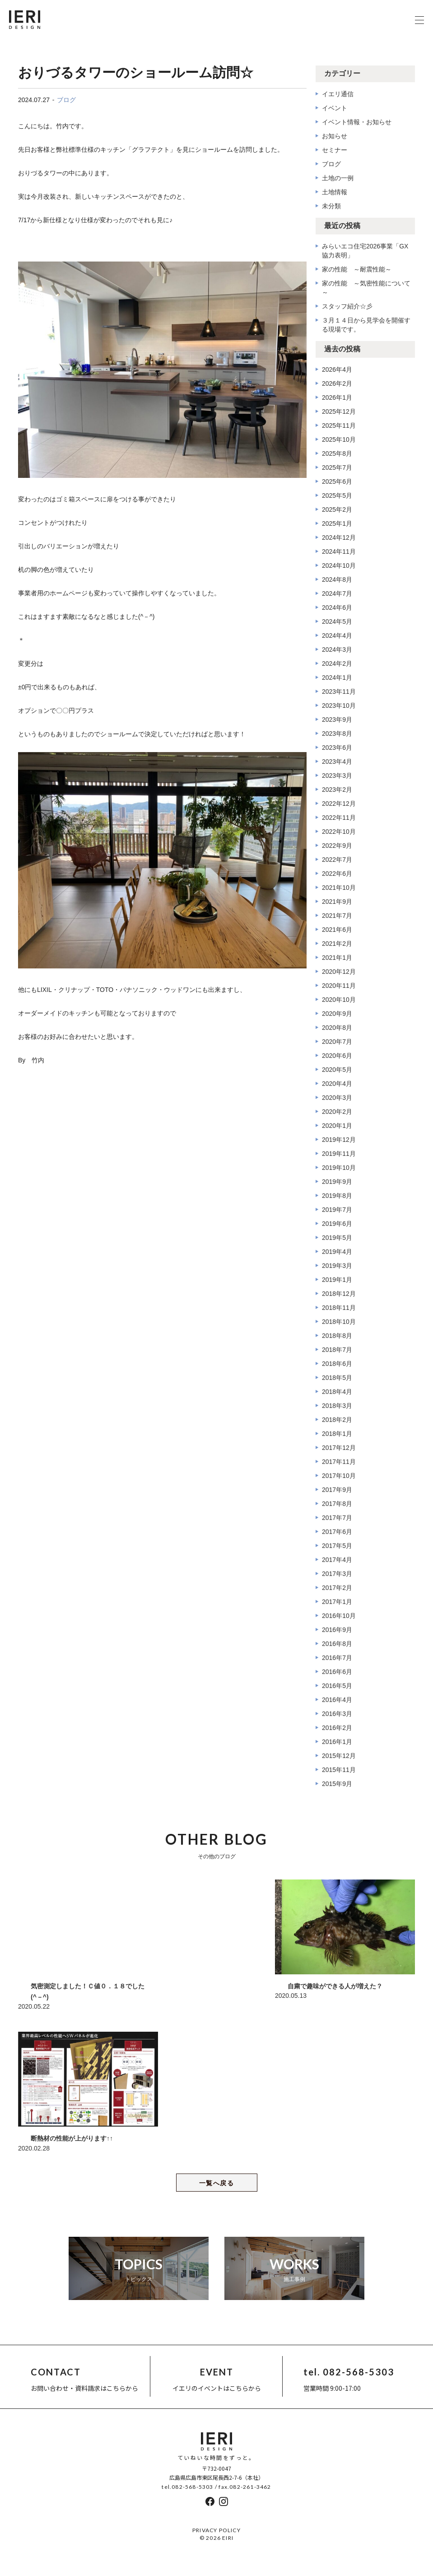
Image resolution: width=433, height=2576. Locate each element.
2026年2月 (337, 383)
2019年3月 (337, 1265)
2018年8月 (337, 1335)
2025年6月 (337, 481)
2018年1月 (337, 1433)
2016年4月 (337, 1699)
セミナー (334, 150)
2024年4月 (337, 635)
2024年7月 (337, 593)
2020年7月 (337, 1041)
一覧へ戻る (216, 2183)
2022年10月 (339, 831)
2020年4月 (337, 1083)
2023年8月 (337, 733)
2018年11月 (339, 1307)
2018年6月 (337, 1363)
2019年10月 (339, 1167)
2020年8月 (337, 1027)
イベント (334, 108)
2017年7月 (337, 1517)
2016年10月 (339, 1615)
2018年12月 (339, 1293)
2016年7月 (337, 1657)
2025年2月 (337, 509)
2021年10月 (339, 887)
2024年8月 (337, 579)
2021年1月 (337, 957)
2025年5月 (337, 495)
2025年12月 (339, 411)
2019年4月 (337, 1251)
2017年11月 (339, 1461)
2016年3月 (337, 1713)
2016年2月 (337, 1727)
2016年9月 (337, 1629)
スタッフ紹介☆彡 (347, 306)
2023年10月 (339, 705)
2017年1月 (337, 1601)
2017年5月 (337, 1545)
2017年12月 (339, 1447)
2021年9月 (337, 901)
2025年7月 (337, 467)
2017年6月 (337, 1531)
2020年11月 (339, 985)
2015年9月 (337, 1783)
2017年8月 (337, 1503)
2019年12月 (339, 1139)
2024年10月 (339, 565)
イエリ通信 (338, 94)
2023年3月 (337, 775)
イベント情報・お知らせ (356, 122)
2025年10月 (339, 439)
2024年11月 (339, 551)
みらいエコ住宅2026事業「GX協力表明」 (365, 251)
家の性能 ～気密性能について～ (366, 288)
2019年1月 (337, 1279)
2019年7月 (337, 1209)
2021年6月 (337, 929)
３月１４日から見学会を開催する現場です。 (366, 325)
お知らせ (334, 136)
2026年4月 (337, 369)
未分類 (331, 206)
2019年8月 (337, 1195)
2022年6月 (337, 873)
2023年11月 (339, 691)
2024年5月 (337, 621)
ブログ (66, 99)
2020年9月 (337, 1013)
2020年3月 (337, 1097)
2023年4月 (337, 761)
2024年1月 (337, 677)
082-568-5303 (192, 2486)
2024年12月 (339, 537)
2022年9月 (337, 845)
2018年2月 (337, 1419)
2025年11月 (339, 425)
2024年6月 (337, 607)
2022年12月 (339, 803)
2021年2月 (337, 943)
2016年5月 (337, 1685)
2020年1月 (337, 1125)
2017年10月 (339, 1475)
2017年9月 (337, 1489)
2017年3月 (337, 1573)
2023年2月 (337, 789)
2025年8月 (337, 453)
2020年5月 (337, 1069)
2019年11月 (339, 1153)
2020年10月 (339, 999)
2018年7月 (337, 1349)
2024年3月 (337, 649)
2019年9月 (337, 1181)
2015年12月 (339, 1755)
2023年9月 (337, 719)
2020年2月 (337, 1111)
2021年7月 (337, 915)
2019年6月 (337, 1223)
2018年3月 (337, 1405)
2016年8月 (337, 1643)
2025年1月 (337, 523)
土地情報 (334, 192)
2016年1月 (337, 1741)
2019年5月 (337, 1237)
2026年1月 (337, 397)
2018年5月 (337, 1377)
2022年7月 (337, 859)
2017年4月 (337, 1559)
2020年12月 (339, 971)
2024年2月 (337, 663)
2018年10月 (339, 1321)
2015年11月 (339, 1769)
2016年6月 (337, 1671)
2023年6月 (337, 747)
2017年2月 (337, 1587)
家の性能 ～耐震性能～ (356, 269)
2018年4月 (337, 1391)
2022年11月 (339, 817)
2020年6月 (337, 1055)
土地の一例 (338, 178)
